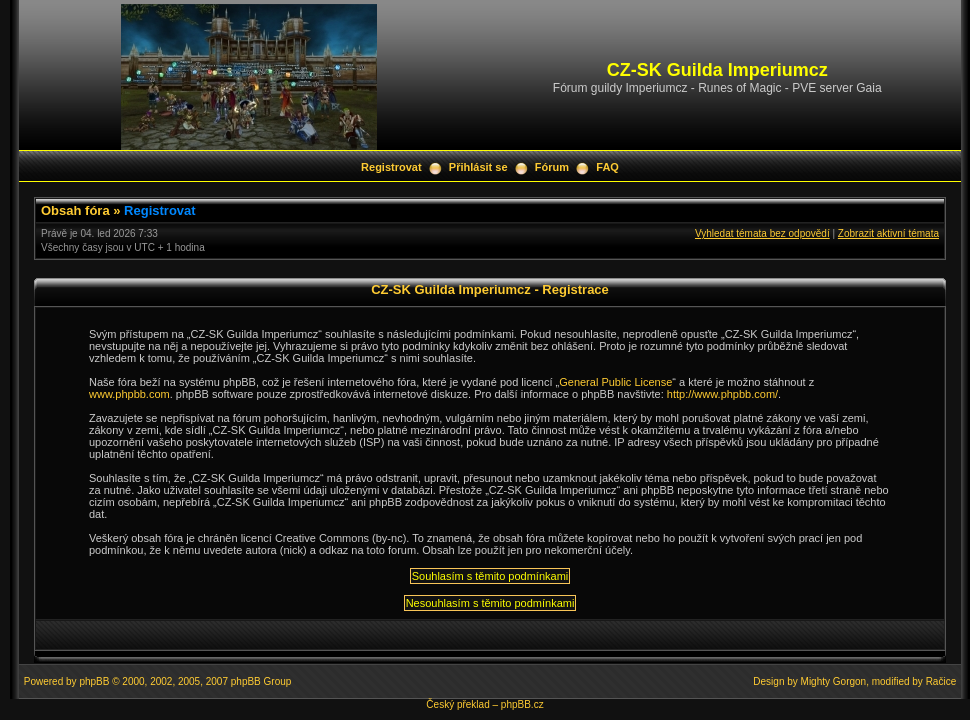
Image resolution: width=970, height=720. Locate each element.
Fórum (552, 167)
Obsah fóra (75, 210)
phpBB (94, 681)
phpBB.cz (522, 704)
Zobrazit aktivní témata (888, 233)
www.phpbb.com (129, 394)
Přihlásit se (478, 167)
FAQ (607, 167)
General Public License (615, 382)
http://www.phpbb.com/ (722, 394)
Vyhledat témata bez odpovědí (762, 233)
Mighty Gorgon (834, 681)
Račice (941, 681)
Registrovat (391, 167)
